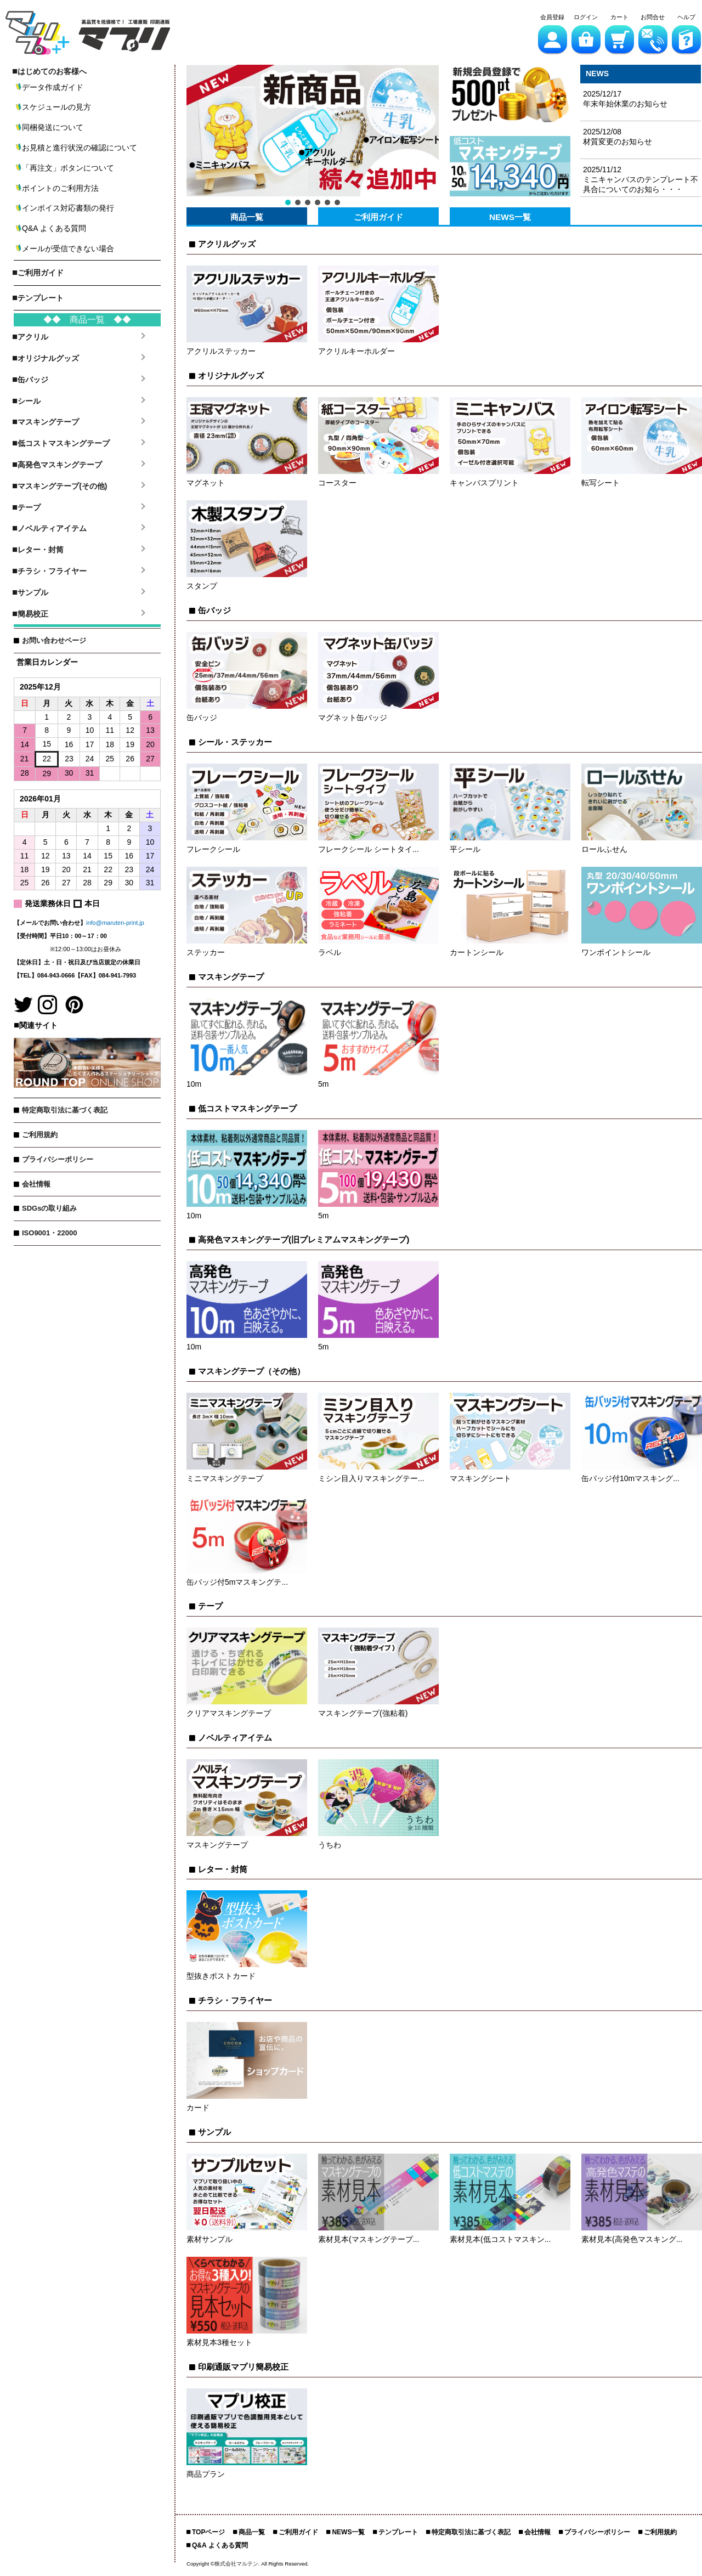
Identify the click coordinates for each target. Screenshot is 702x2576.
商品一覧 (246, 217)
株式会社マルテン (236, 2564)
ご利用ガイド (378, 217)
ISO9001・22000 (49, 1233)
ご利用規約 (40, 1135)
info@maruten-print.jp (115, 922)
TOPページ (208, 2532)
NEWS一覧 (510, 217)
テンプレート (398, 2532)
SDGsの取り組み (49, 1208)
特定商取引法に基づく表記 (64, 1110)
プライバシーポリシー (57, 1159)
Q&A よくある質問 (220, 2545)
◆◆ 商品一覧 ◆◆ (87, 319)
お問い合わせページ (54, 640)
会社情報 (36, 1184)
